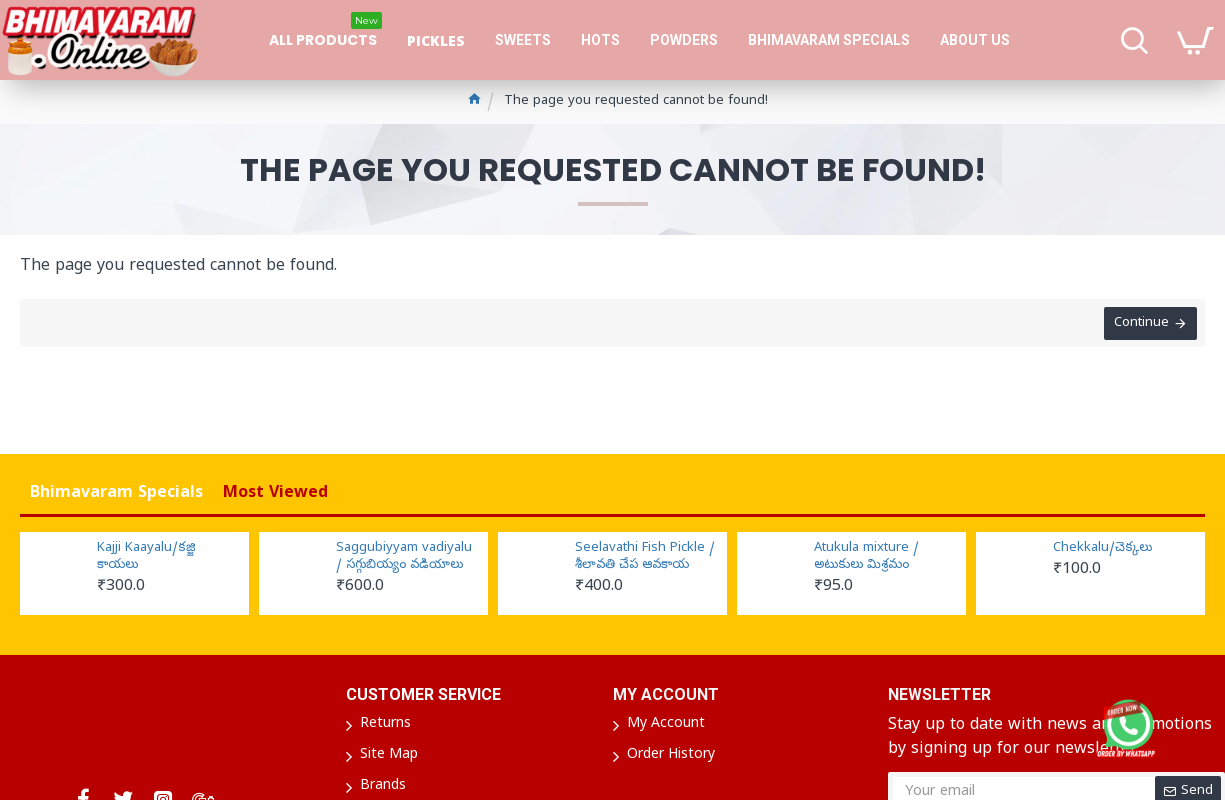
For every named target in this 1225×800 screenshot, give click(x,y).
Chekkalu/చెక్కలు (1102, 549)
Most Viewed (275, 494)
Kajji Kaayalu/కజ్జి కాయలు (146, 557)
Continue (1139, 325)
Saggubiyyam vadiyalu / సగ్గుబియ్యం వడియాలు (404, 557)
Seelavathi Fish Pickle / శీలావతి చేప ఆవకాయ (645, 557)
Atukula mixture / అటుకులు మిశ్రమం (866, 557)
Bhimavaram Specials (116, 494)
